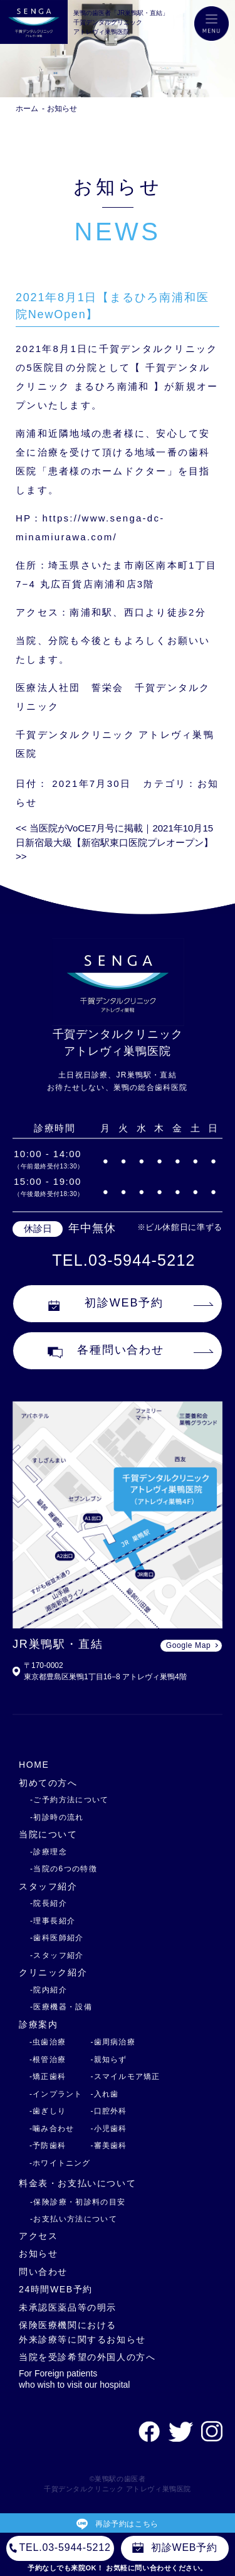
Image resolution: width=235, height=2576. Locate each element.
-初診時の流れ (57, 1817)
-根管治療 (47, 2059)
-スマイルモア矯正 (125, 2076)
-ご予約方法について (69, 1799)
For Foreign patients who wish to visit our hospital (74, 2379)
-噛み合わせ (51, 2128)
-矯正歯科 (47, 2076)
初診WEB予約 (106, 1303)
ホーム (27, 108)
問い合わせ (43, 2272)
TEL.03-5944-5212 (123, 1260)
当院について (48, 1834)
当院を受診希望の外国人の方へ (87, 2357)
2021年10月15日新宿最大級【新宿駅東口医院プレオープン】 (114, 842)
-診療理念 (48, 1851)
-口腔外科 (109, 2111)
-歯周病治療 (113, 2042)
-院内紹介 (48, 1989)
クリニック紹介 (53, 1972)
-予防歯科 (47, 2145)
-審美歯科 (109, 2145)
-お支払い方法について (73, 2219)
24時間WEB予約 (56, 2289)
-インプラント (55, 2094)
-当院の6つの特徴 (63, 1868)
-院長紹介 (48, 1903)
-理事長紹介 (52, 1920)
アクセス (38, 2236)
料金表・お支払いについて (77, 2183)
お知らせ (62, 108)
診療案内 (38, 2024)
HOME (34, 1765)
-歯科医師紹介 (57, 1937)
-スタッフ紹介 (57, 1955)
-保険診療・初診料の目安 (78, 2202)
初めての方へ (48, 1783)
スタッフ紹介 (48, 1886)
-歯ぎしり (47, 2111)
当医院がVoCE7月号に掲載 (79, 828)
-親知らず (109, 2059)
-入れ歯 (105, 2094)
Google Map (188, 1645)
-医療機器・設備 (61, 2006)
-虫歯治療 (47, 2042)
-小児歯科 (109, 2128)
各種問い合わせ (106, 1351)
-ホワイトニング (60, 2163)
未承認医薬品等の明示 (68, 2307)
